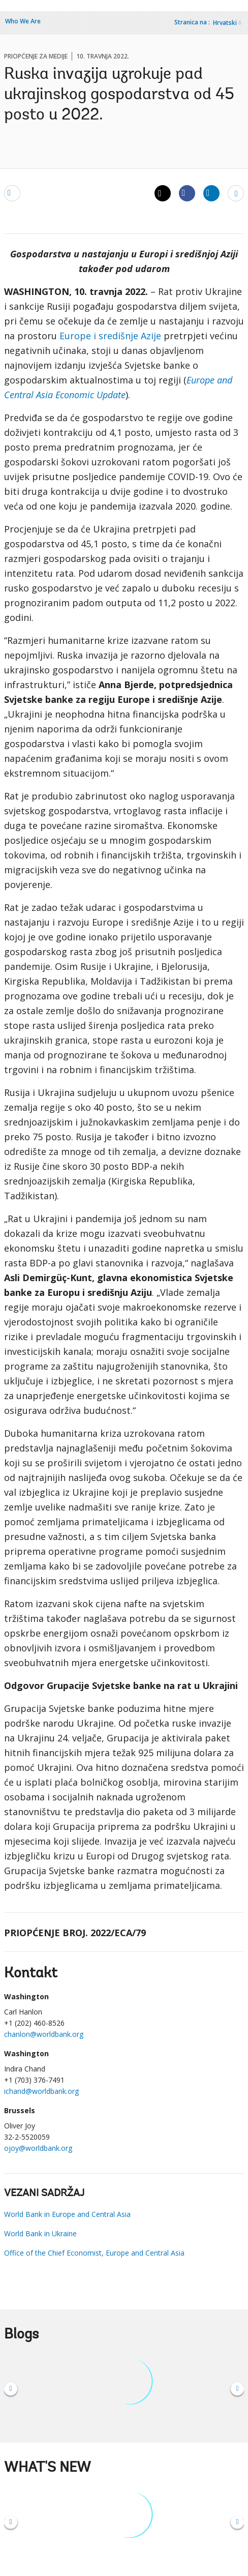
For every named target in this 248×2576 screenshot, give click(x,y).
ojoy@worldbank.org (38, 2148)
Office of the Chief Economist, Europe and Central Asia (94, 2253)
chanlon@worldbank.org (43, 2034)
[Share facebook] (187, 192)
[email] (12, 193)
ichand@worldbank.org (41, 2091)
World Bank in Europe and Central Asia (67, 2214)
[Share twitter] (162, 193)
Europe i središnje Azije (110, 336)
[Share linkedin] (211, 192)
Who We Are (23, 21)
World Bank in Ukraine (40, 2233)
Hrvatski (225, 22)
